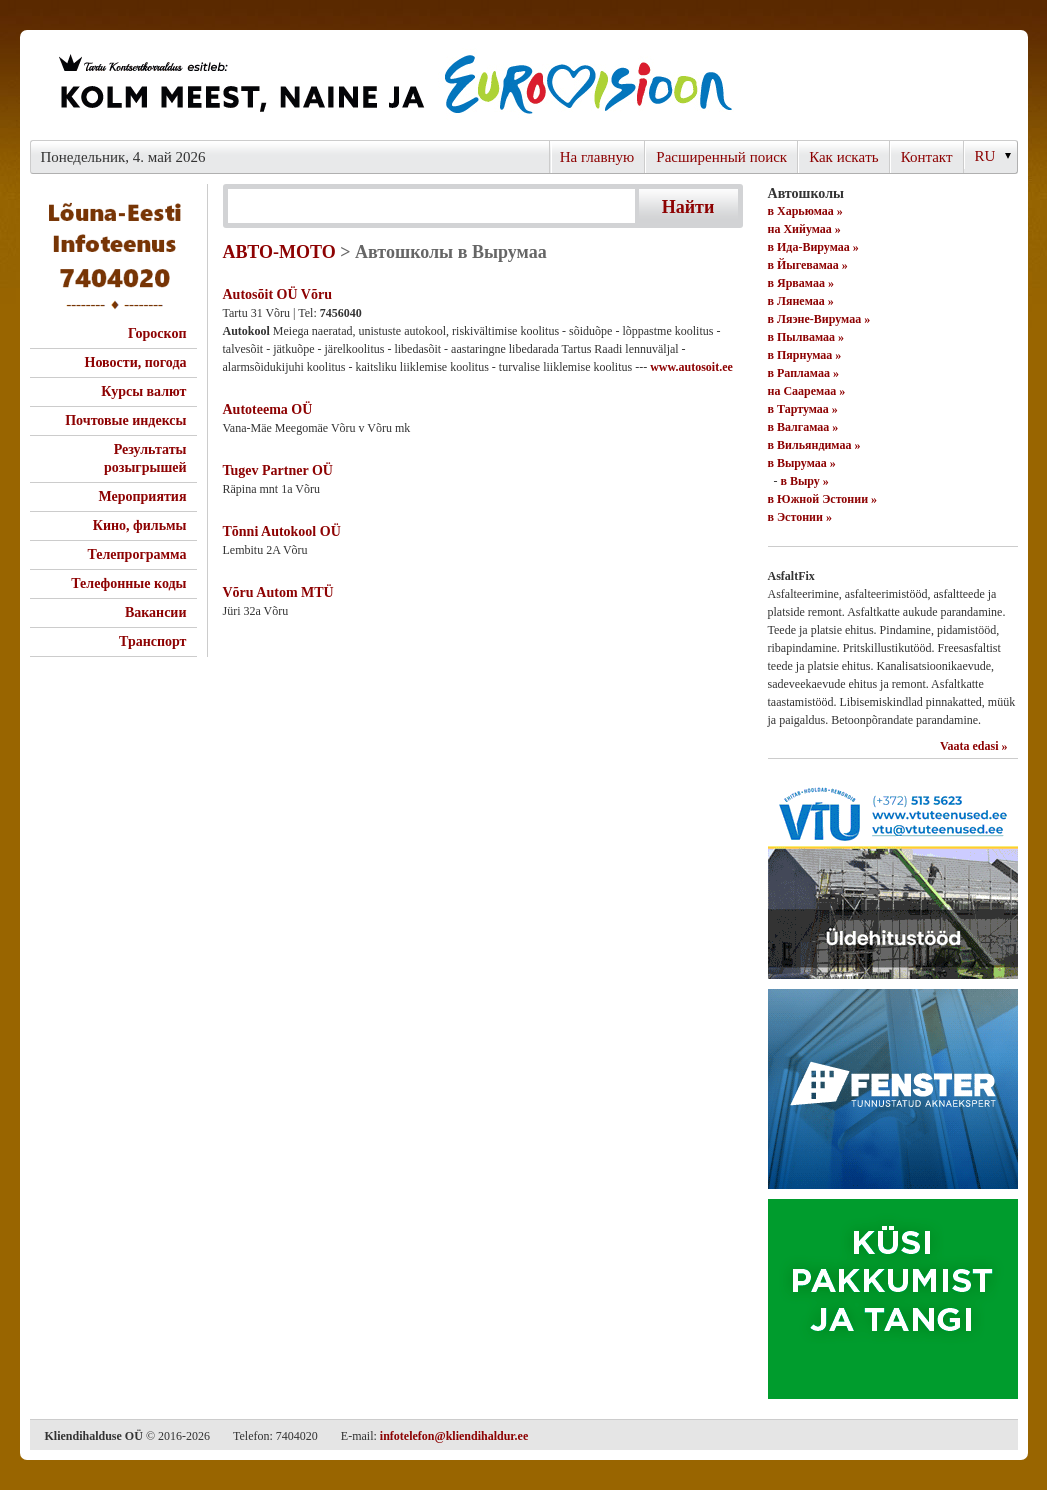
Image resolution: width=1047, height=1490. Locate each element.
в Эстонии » (800, 517)
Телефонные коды (128, 583)
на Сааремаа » (807, 391)
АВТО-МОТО (279, 252)
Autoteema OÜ (268, 409)
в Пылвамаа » (806, 337)
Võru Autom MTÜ (278, 592)
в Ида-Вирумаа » (813, 247)
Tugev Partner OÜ (278, 470)
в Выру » (805, 481)
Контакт (927, 157)
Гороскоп (157, 333)
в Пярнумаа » (805, 355)
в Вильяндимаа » (814, 445)
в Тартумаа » (803, 409)
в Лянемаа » (801, 301)
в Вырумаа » (802, 463)
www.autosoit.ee (691, 367)
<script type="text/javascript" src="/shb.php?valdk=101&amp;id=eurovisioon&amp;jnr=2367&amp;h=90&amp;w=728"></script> (394, 85)
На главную (597, 157)
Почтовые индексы (125, 420)
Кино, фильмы (140, 525)
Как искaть (844, 157)
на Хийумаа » (804, 229)
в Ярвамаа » (801, 283)
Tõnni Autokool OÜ (282, 531)
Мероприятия (142, 496)
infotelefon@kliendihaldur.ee (454, 1436)
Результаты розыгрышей (145, 458)
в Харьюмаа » (805, 211)
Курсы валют (143, 391)
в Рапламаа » (803, 373)
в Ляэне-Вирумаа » (819, 319)
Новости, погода (136, 362)
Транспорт (152, 641)
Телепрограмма (136, 554)
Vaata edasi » (974, 746)
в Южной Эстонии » (823, 499)
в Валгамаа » (803, 427)
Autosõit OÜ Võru (277, 294)
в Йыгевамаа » (808, 265)
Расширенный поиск (721, 157)
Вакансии (156, 612)
